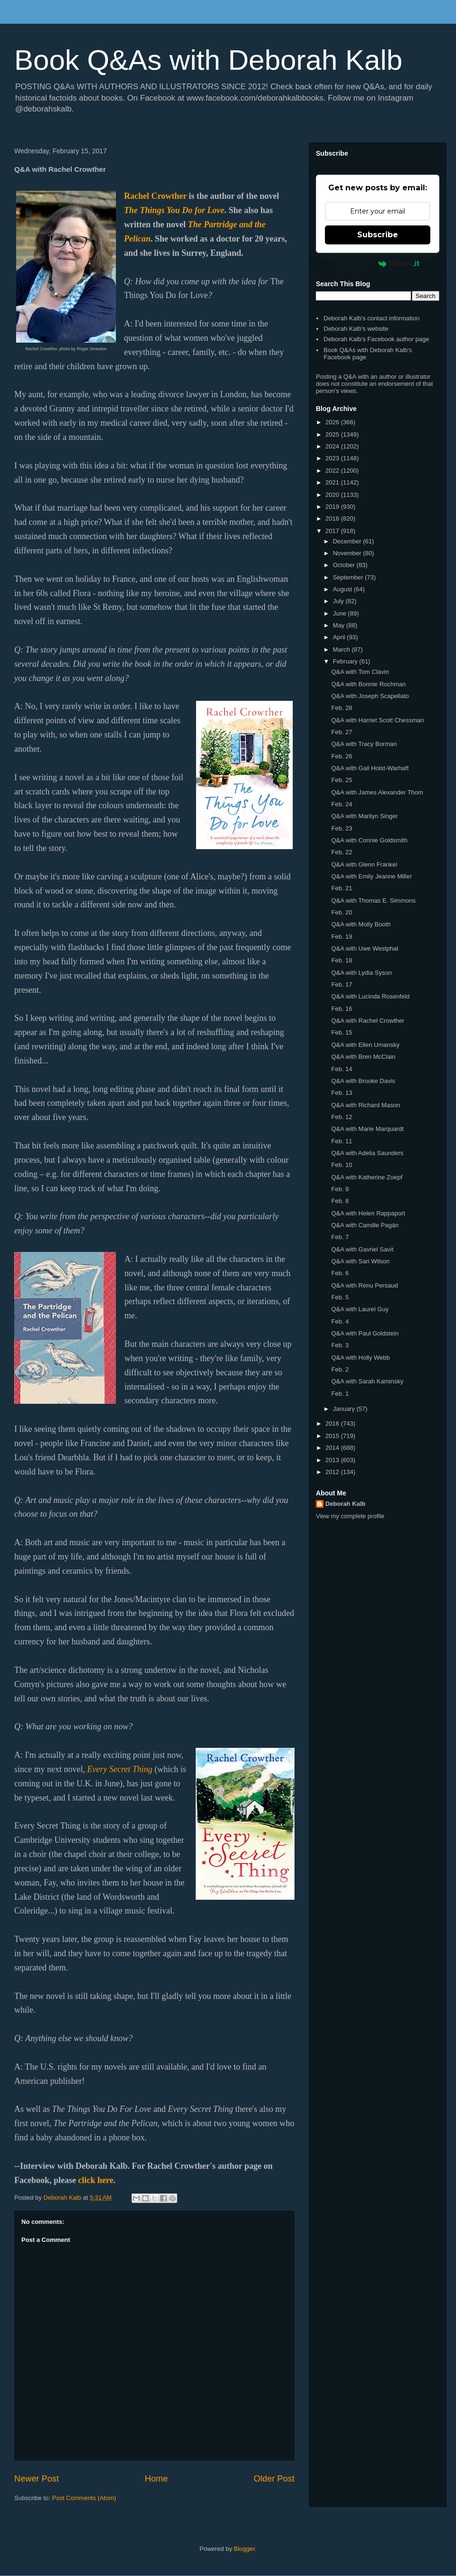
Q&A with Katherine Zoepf (366, 1177)
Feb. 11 (341, 1141)
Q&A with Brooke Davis (363, 1080)
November (348, 553)
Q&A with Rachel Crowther (367, 1020)
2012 (333, 1471)
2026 (333, 422)
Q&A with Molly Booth (360, 924)
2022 (333, 470)
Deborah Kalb (345, 1503)
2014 (333, 1447)
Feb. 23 (341, 828)
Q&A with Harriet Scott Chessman (377, 720)
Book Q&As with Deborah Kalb (208, 60)
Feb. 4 (340, 1321)
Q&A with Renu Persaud (364, 1285)
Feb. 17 (341, 984)
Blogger (244, 2548)
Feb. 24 (341, 804)
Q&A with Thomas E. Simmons (373, 900)
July (339, 601)
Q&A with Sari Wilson (360, 1261)
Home (156, 2478)
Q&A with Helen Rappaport (368, 1213)
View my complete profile (350, 1516)
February (346, 661)
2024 (333, 446)
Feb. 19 (341, 936)
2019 (333, 506)
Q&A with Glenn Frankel (364, 864)
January (345, 1408)
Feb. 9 (340, 1189)
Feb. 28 (341, 707)
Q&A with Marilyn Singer (364, 816)
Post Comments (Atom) (84, 2497)
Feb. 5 (340, 1297)
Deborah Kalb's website (355, 328)
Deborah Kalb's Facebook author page (376, 339)
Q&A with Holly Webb (360, 1357)
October (345, 565)
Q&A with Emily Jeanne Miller (371, 876)
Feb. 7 (340, 1237)
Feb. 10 (341, 1164)
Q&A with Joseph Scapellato (369, 696)
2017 (333, 530)
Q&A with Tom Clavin (360, 671)
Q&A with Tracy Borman (364, 743)
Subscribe (377, 234)
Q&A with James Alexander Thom (377, 792)
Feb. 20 (341, 912)
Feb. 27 (341, 732)
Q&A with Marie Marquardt (367, 1128)
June (340, 613)
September (349, 577)
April (340, 637)
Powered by (378, 263)
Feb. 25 (341, 780)
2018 (333, 518)
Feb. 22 (341, 852)
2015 (333, 1435)
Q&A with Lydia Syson (361, 972)
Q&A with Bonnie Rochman (368, 684)
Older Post (274, 2478)
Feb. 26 (341, 756)
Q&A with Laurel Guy (360, 1309)
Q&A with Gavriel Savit (362, 1249)
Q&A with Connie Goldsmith (369, 840)
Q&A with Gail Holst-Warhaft (369, 768)
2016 (333, 1423)
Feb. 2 (340, 1369)
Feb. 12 (341, 1116)
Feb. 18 (341, 960)
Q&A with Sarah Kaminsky (367, 1381)
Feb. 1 (340, 1393)
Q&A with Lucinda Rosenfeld (370, 996)
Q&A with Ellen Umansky (365, 1044)
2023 (333, 458)
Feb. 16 (341, 1008)
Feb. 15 (341, 1032)
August (343, 589)
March (342, 649)
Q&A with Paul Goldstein (365, 1333)
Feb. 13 (341, 1092)
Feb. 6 (340, 1273)
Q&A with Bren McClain (363, 1056)
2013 (333, 1460)
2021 (333, 482)
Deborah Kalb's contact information (371, 318)
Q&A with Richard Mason (365, 1105)
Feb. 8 (340, 1200)
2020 (333, 494)
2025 (333, 434)
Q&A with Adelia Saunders (367, 1153)
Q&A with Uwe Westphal (364, 948)
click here (96, 2180)
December (348, 541)
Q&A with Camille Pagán (365, 1225)
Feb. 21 (341, 888)
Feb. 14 (341, 1069)
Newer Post (36, 2478)
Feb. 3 (340, 1345)
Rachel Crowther (155, 196)
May (339, 625)
